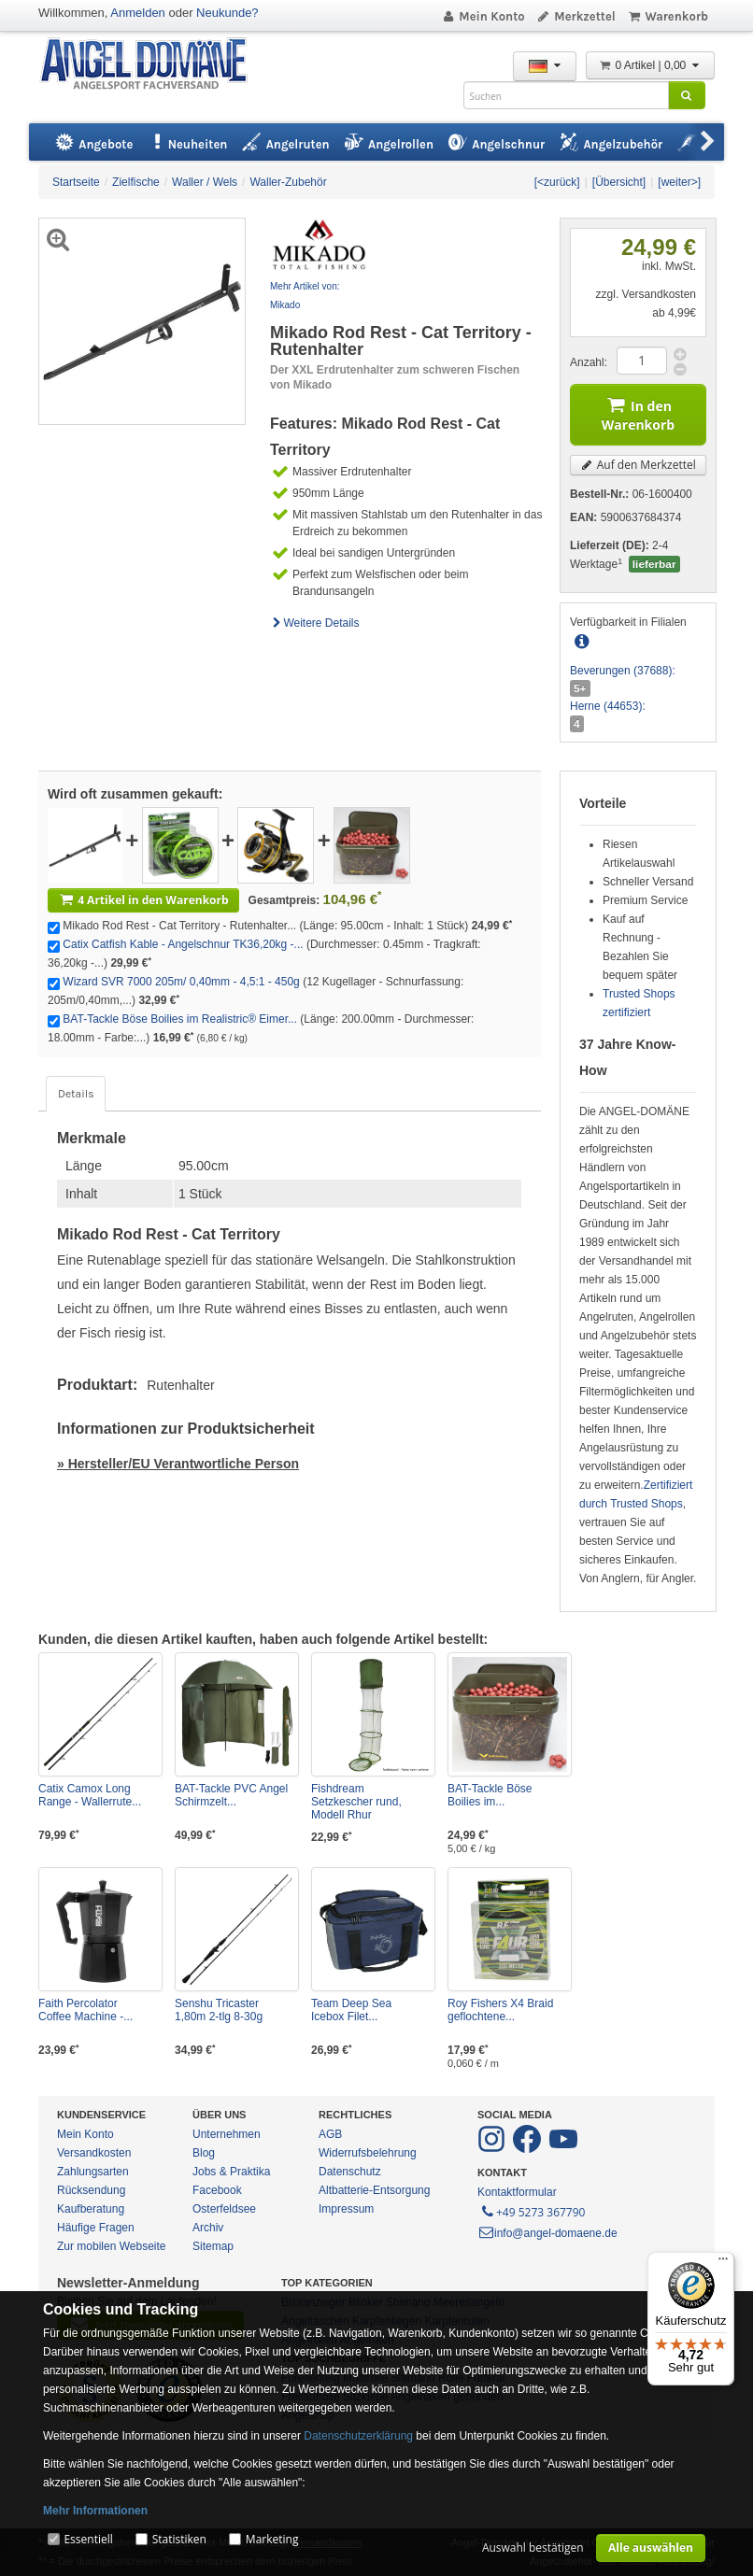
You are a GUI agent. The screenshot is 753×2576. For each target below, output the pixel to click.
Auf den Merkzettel (638, 465)
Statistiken (179, 2539)
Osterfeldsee (224, 2208)
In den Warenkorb (638, 412)
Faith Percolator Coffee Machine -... (85, 2010)
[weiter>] (679, 182)
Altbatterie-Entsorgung (374, 2190)
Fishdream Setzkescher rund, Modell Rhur (356, 1801)
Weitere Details (315, 623)
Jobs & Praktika (231, 2171)
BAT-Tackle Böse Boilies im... (490, 1795)
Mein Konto (483, 16)
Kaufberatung (90, 2208)
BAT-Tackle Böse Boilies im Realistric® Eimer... (180, 1019)
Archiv (207, 2227)
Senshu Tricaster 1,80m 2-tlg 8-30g (219, 2010)
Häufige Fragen (96, 2227)
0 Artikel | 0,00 (650, 65)
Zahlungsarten (93, 2171)
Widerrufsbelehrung (368, 2152)
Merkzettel (576, 16)
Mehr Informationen (95, 2510)
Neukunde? (227, 13)
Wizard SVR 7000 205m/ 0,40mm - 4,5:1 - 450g (181, 981)
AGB (330, 2134)
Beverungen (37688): (622, 670)
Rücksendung (91, 2190)
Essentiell (88, 2539)
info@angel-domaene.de (547, 2233)
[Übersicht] (619, 182)
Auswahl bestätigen (533, 2547)
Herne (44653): (608, 706)
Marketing (272, 2539)
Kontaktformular (517, 2192)
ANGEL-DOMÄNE (152, 65)
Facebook (217, 2190)
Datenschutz (350, 2171)
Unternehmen (226, 2134)
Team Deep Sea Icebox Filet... (351, 2010)
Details (75, 1093)
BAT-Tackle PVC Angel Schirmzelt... (231, 1795)
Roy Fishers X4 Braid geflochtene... (500, 2010)
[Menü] (723, 2263)
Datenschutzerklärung (358, 2435)
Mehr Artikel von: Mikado (304, 295)
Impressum (346, 2208)
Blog (203, 2152)
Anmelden (137, 13)
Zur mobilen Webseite (111, 2246)
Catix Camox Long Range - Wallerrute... (89, 1795)
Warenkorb (667, 16)
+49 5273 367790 (532, 2210)
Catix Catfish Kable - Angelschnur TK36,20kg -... (183, 944)
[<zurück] (557, 182)
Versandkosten (94, 2152)
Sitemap (213, 2246)
